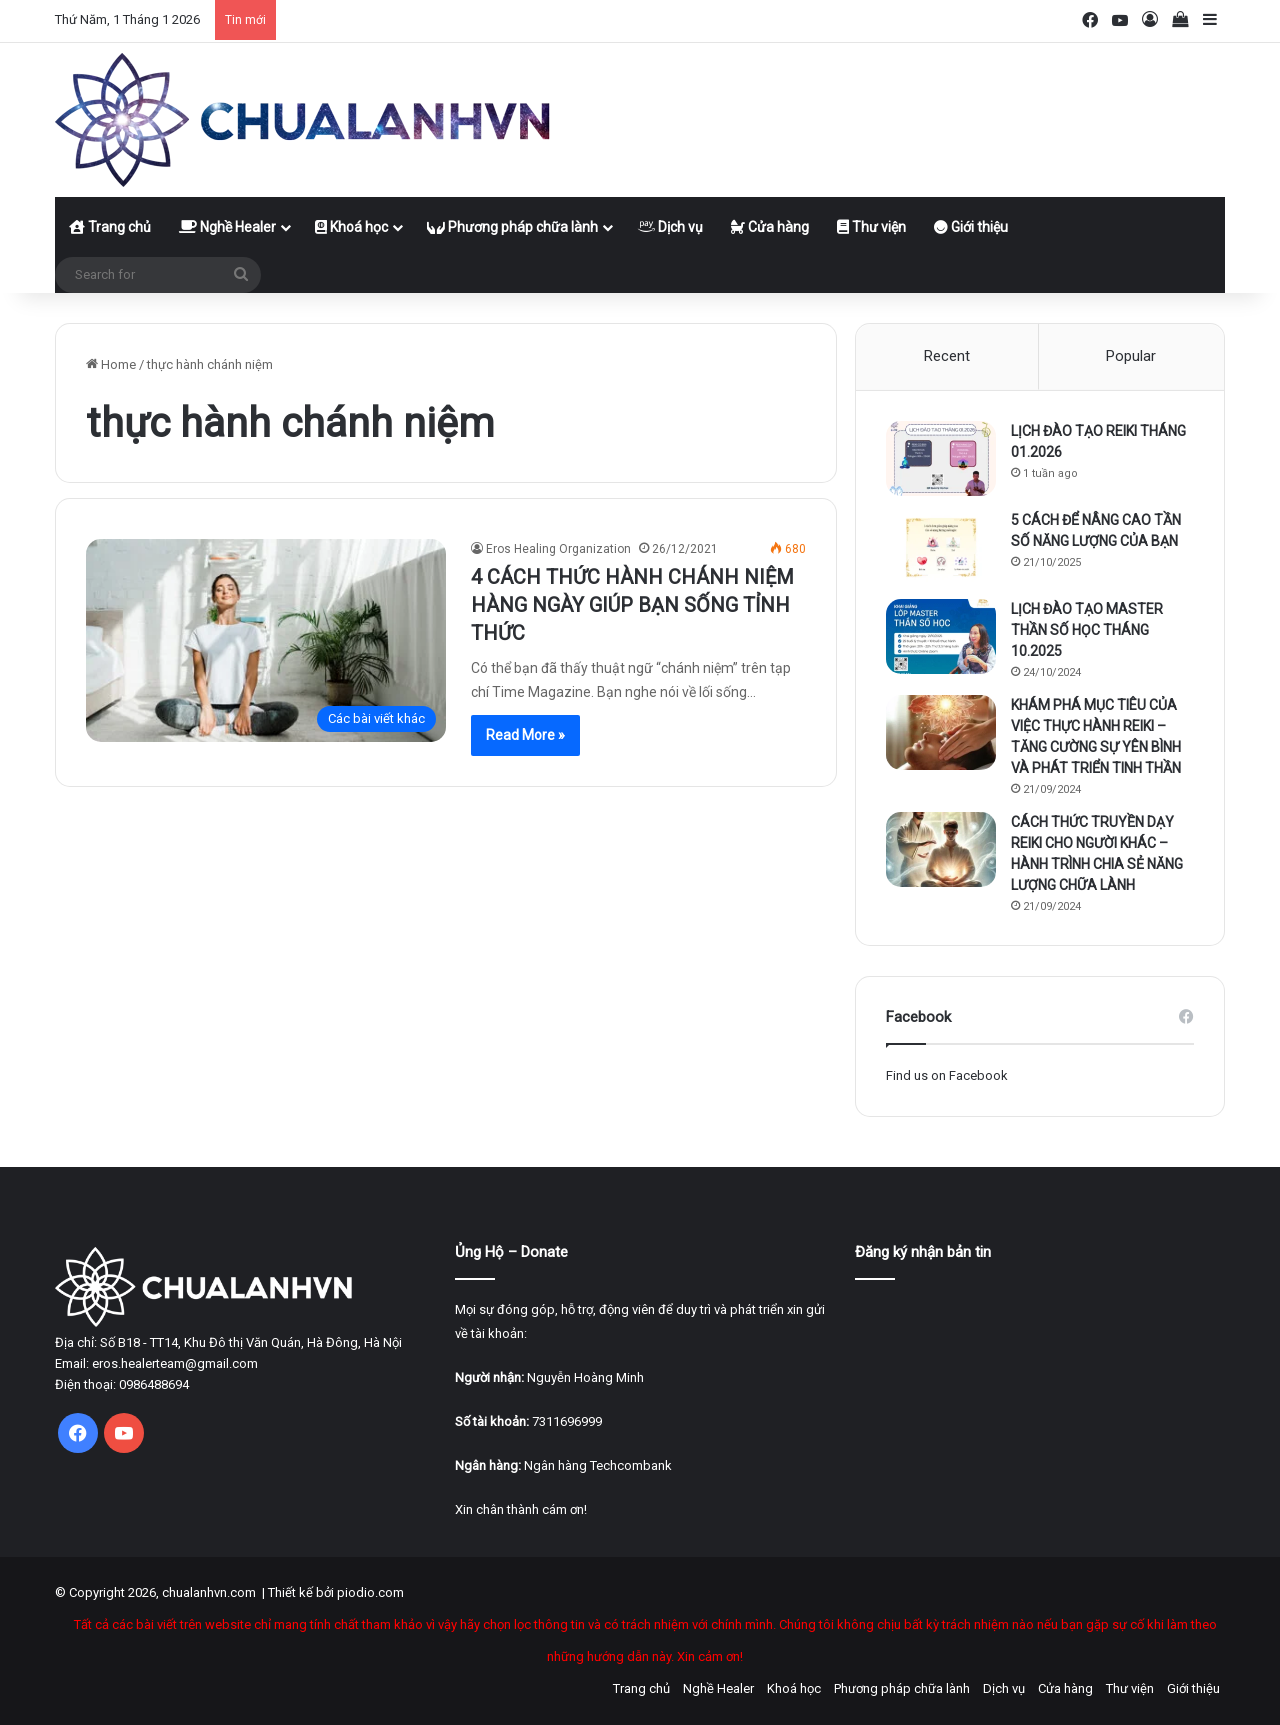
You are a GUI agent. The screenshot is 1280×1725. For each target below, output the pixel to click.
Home (111, 364)
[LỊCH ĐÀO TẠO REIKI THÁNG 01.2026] (941, 458)
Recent (947, 356)
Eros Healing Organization (558, 549)
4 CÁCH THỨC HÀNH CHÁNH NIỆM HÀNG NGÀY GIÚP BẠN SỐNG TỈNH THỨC (632, 605)
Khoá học (351, 227)
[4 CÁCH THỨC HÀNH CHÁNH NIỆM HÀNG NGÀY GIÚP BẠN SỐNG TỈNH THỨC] (266, 640)
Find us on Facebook (947, 1075)
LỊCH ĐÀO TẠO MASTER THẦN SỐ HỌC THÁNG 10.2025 (1087, 630)
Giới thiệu (971, 227)
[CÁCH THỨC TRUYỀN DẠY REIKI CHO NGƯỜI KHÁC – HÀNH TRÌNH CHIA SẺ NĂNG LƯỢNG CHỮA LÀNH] (941, 849)
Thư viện (871, 227)
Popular (1131, 356)
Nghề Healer (227, 227)
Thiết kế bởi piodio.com (336, 1592)
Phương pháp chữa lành (512, 227)
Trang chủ (110, 227)
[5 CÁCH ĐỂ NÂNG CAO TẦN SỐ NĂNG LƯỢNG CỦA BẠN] (941, 547)
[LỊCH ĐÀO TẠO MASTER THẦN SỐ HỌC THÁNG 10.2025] (941, 636)
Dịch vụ (670, 227)
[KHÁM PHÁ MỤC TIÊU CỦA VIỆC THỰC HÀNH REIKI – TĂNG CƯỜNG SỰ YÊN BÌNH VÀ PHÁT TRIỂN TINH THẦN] (941, 732)
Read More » (525, 735)
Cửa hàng (770, 227)
